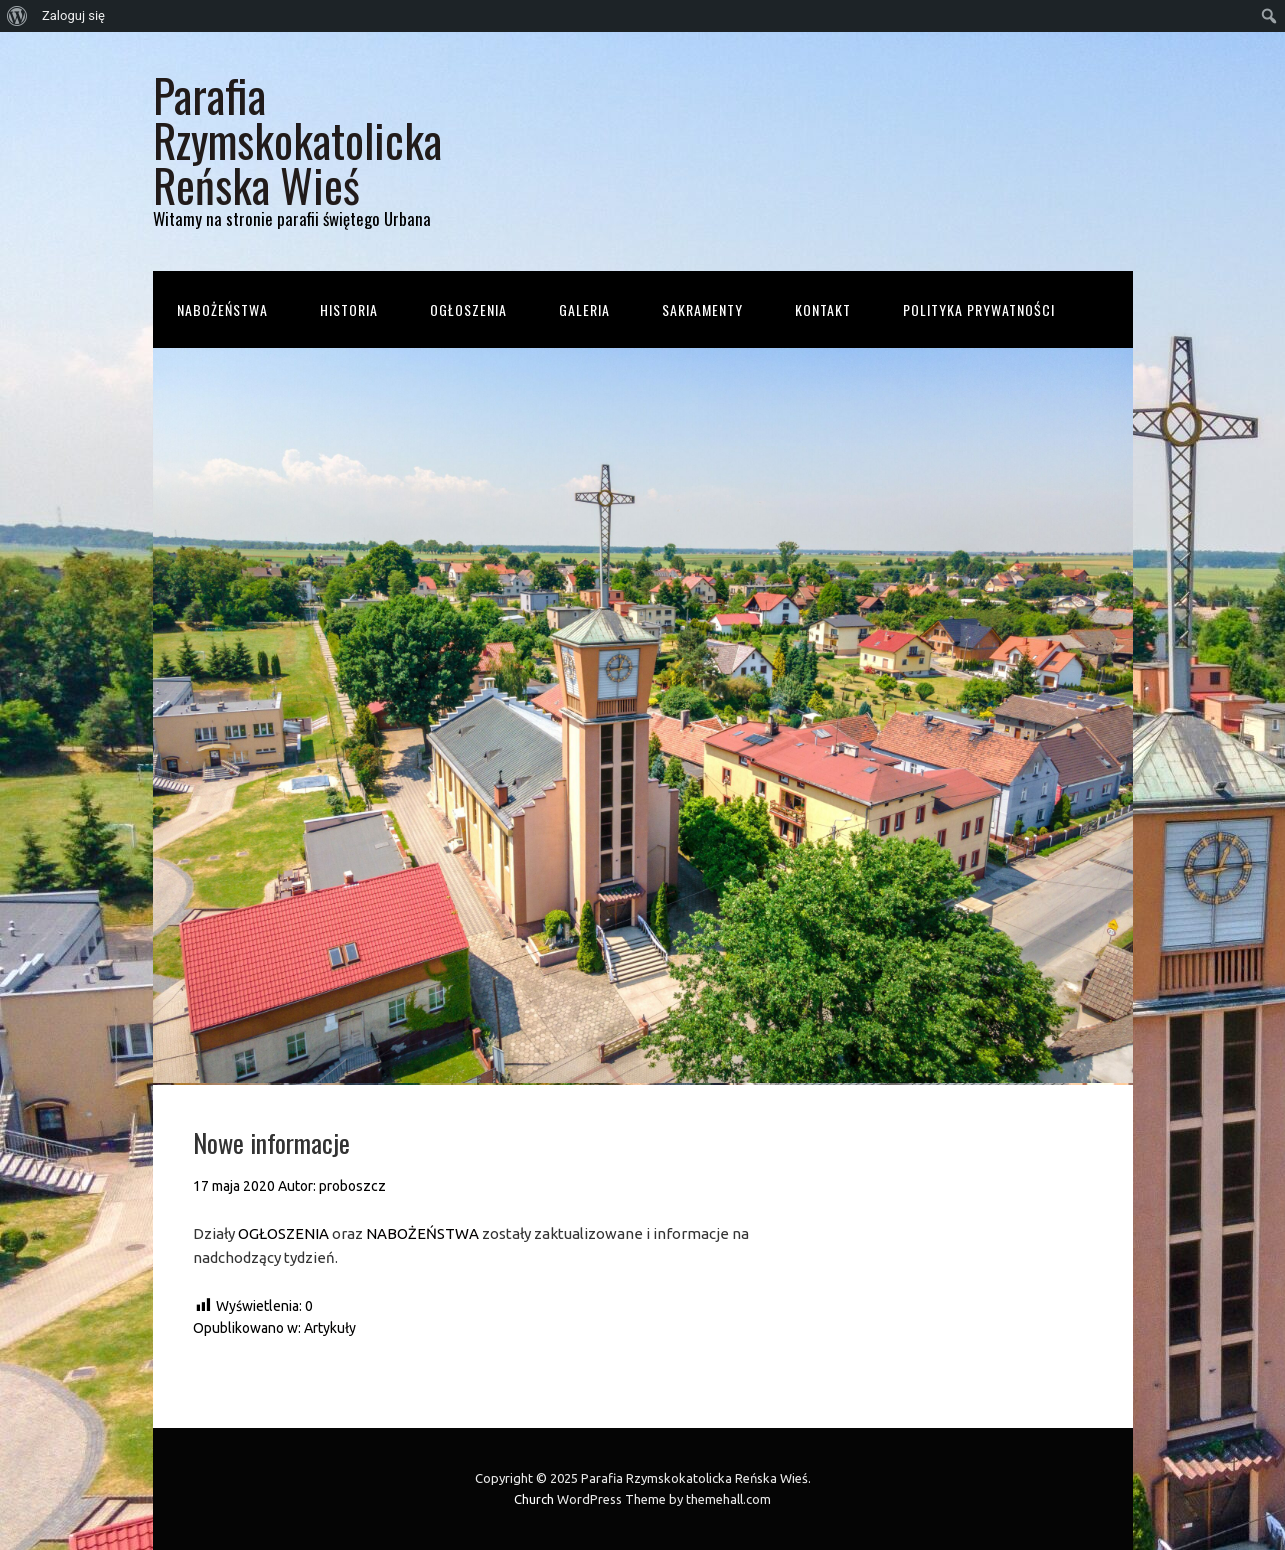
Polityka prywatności (979, 309)
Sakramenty (702, 309)
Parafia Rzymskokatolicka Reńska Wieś (297, 139)
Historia (349, 309)
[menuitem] (17, 16)
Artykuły (330, 1328)
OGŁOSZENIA (283, 1233)
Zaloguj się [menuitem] (73, 15)
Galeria (584, 309)
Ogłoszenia (468, 309)
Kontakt (823, 309)
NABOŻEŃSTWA (422, 1233)
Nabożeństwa (222, 309)
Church (534, 1499)
